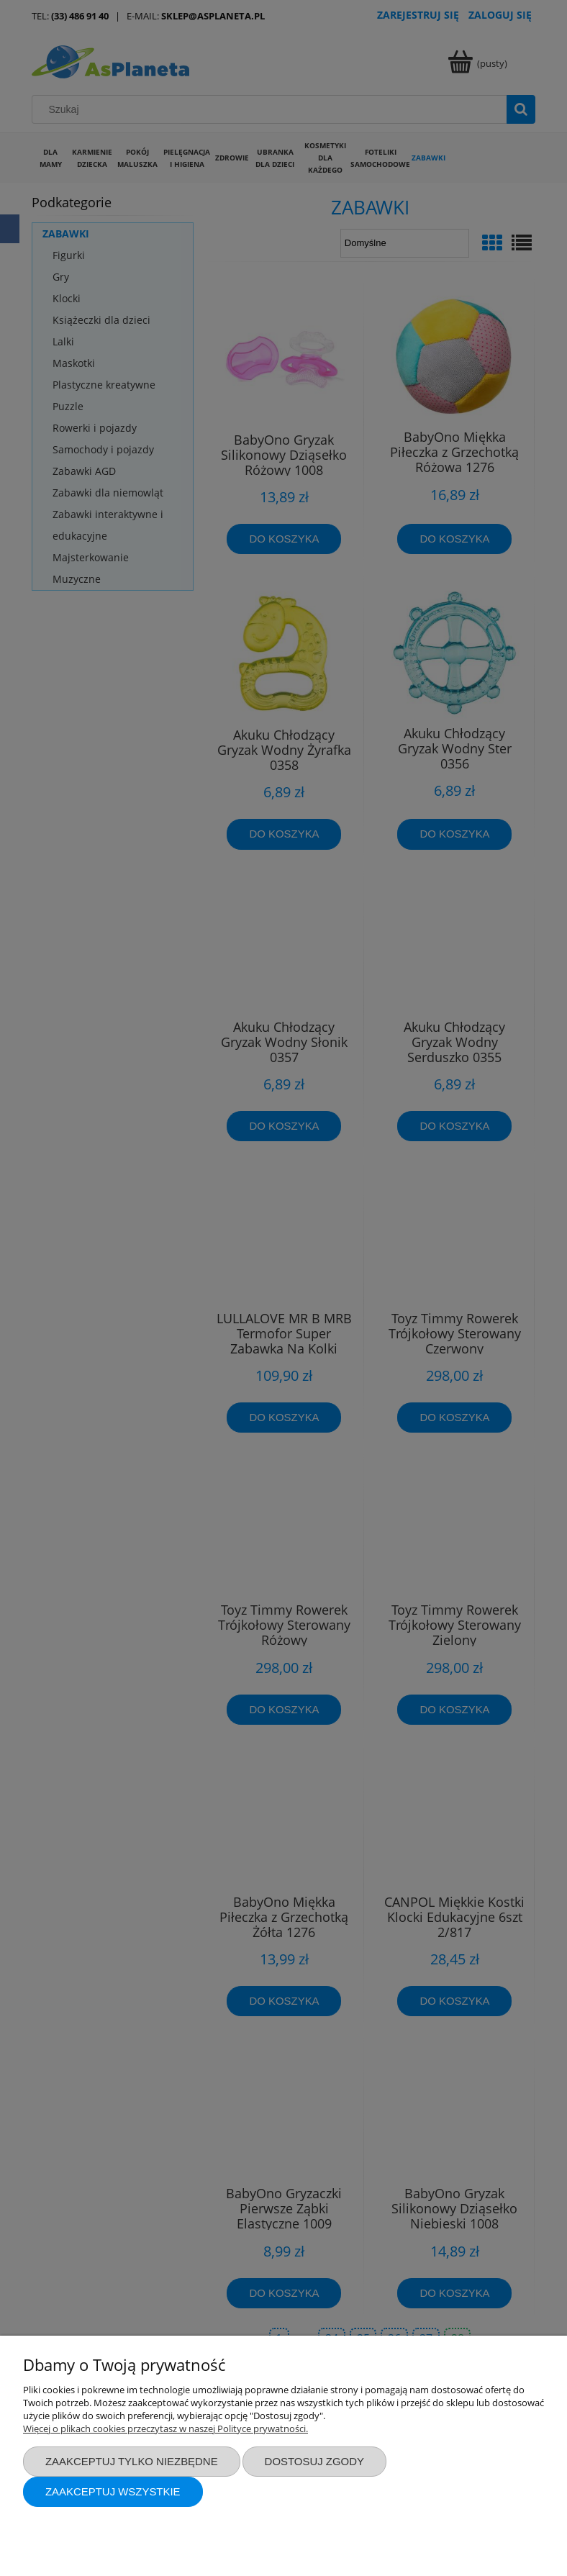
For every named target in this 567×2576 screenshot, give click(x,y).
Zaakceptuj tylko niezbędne (131, 2461)
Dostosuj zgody (314, 2461)
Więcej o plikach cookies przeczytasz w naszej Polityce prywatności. (165, 2428)
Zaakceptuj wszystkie (113, 2491)
